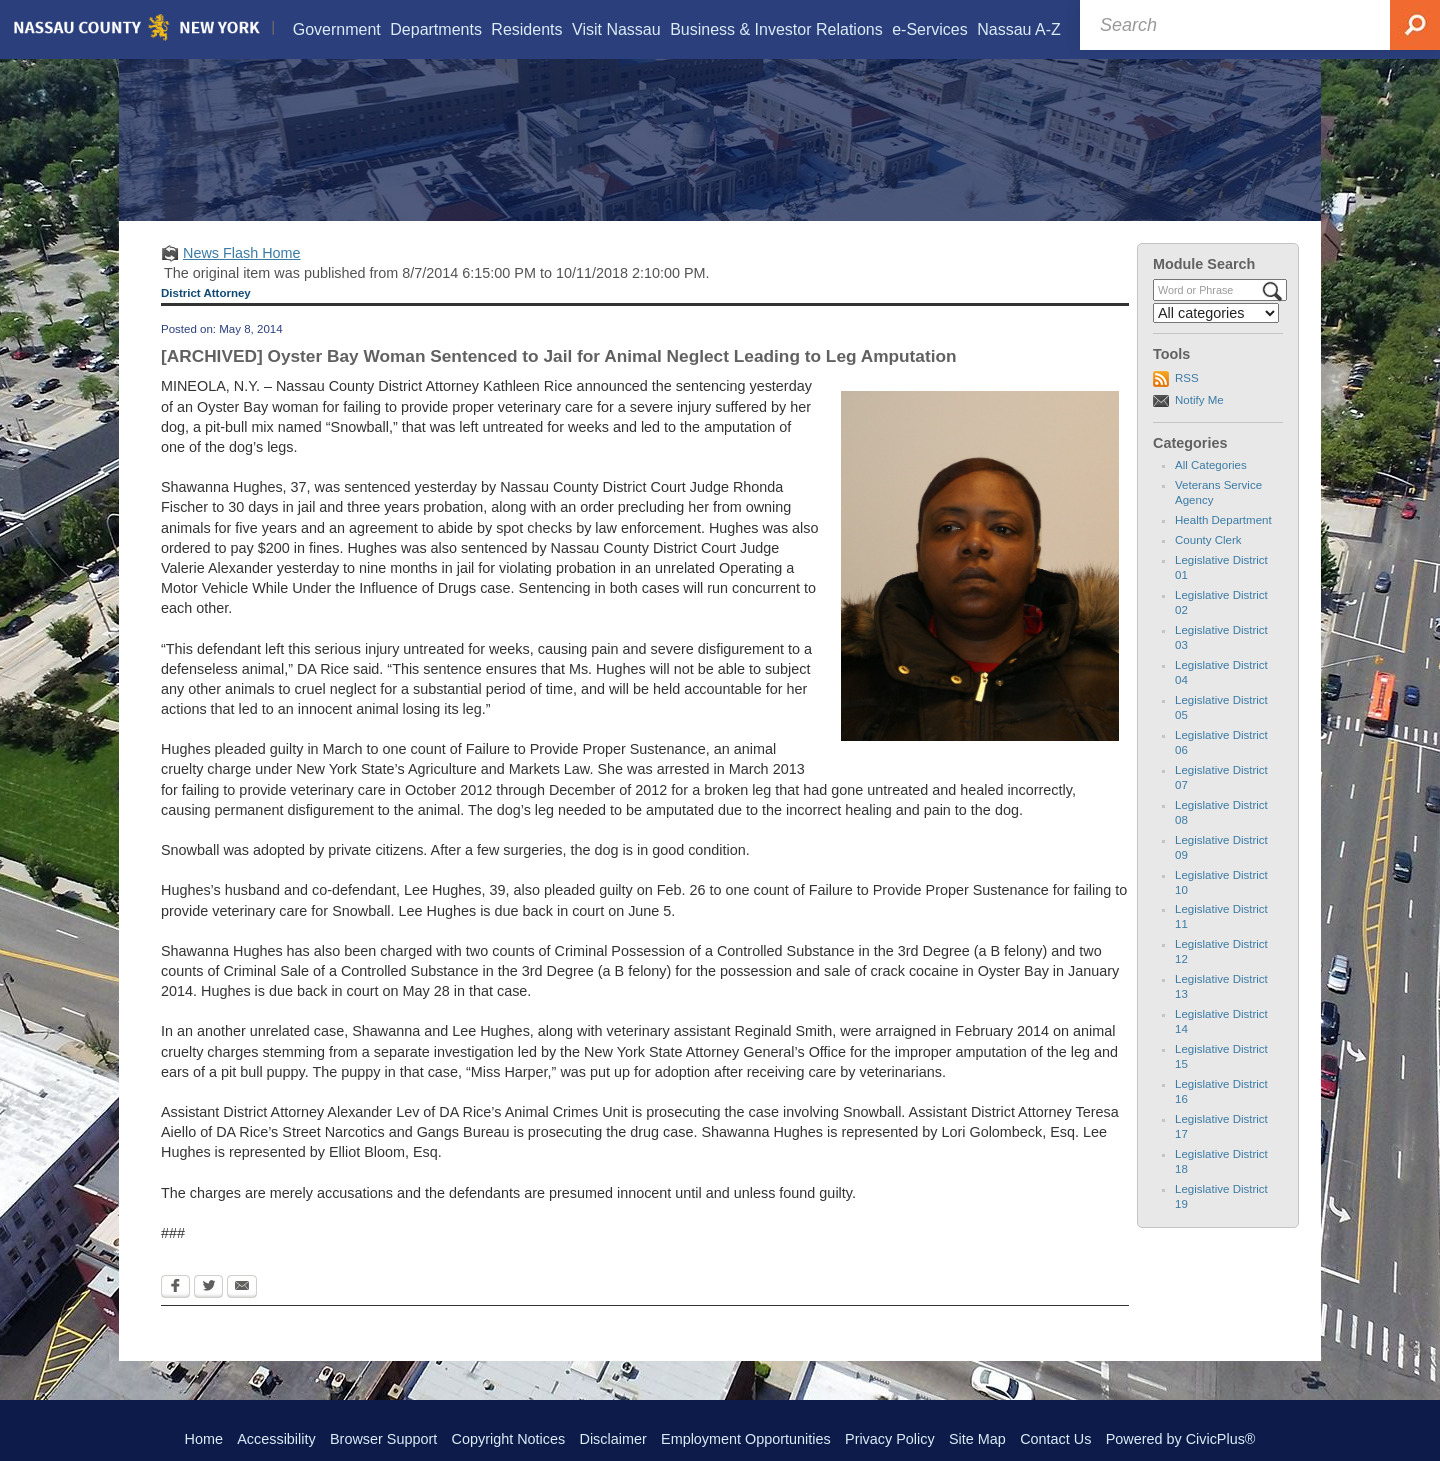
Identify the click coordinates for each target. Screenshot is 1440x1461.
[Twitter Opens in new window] (208, 1314)
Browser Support (383, 1439)
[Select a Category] (1216, 338)
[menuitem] (336, 29)
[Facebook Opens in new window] (175, 1314)
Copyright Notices (509, 1439)
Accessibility (276, 1439)
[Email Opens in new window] (242, 1314)
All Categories (1211, 490)
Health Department (1223, 545)
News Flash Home (242, 278)
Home (204, 1439)
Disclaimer (613, 1439)
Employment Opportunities (746, 1439)
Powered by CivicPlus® (1181, 1439)
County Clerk (1208, 565)
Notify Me (1199, 425)
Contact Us (1055, 1439)
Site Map (977, 1439)
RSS (1187, 403)
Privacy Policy (890, 1439)
